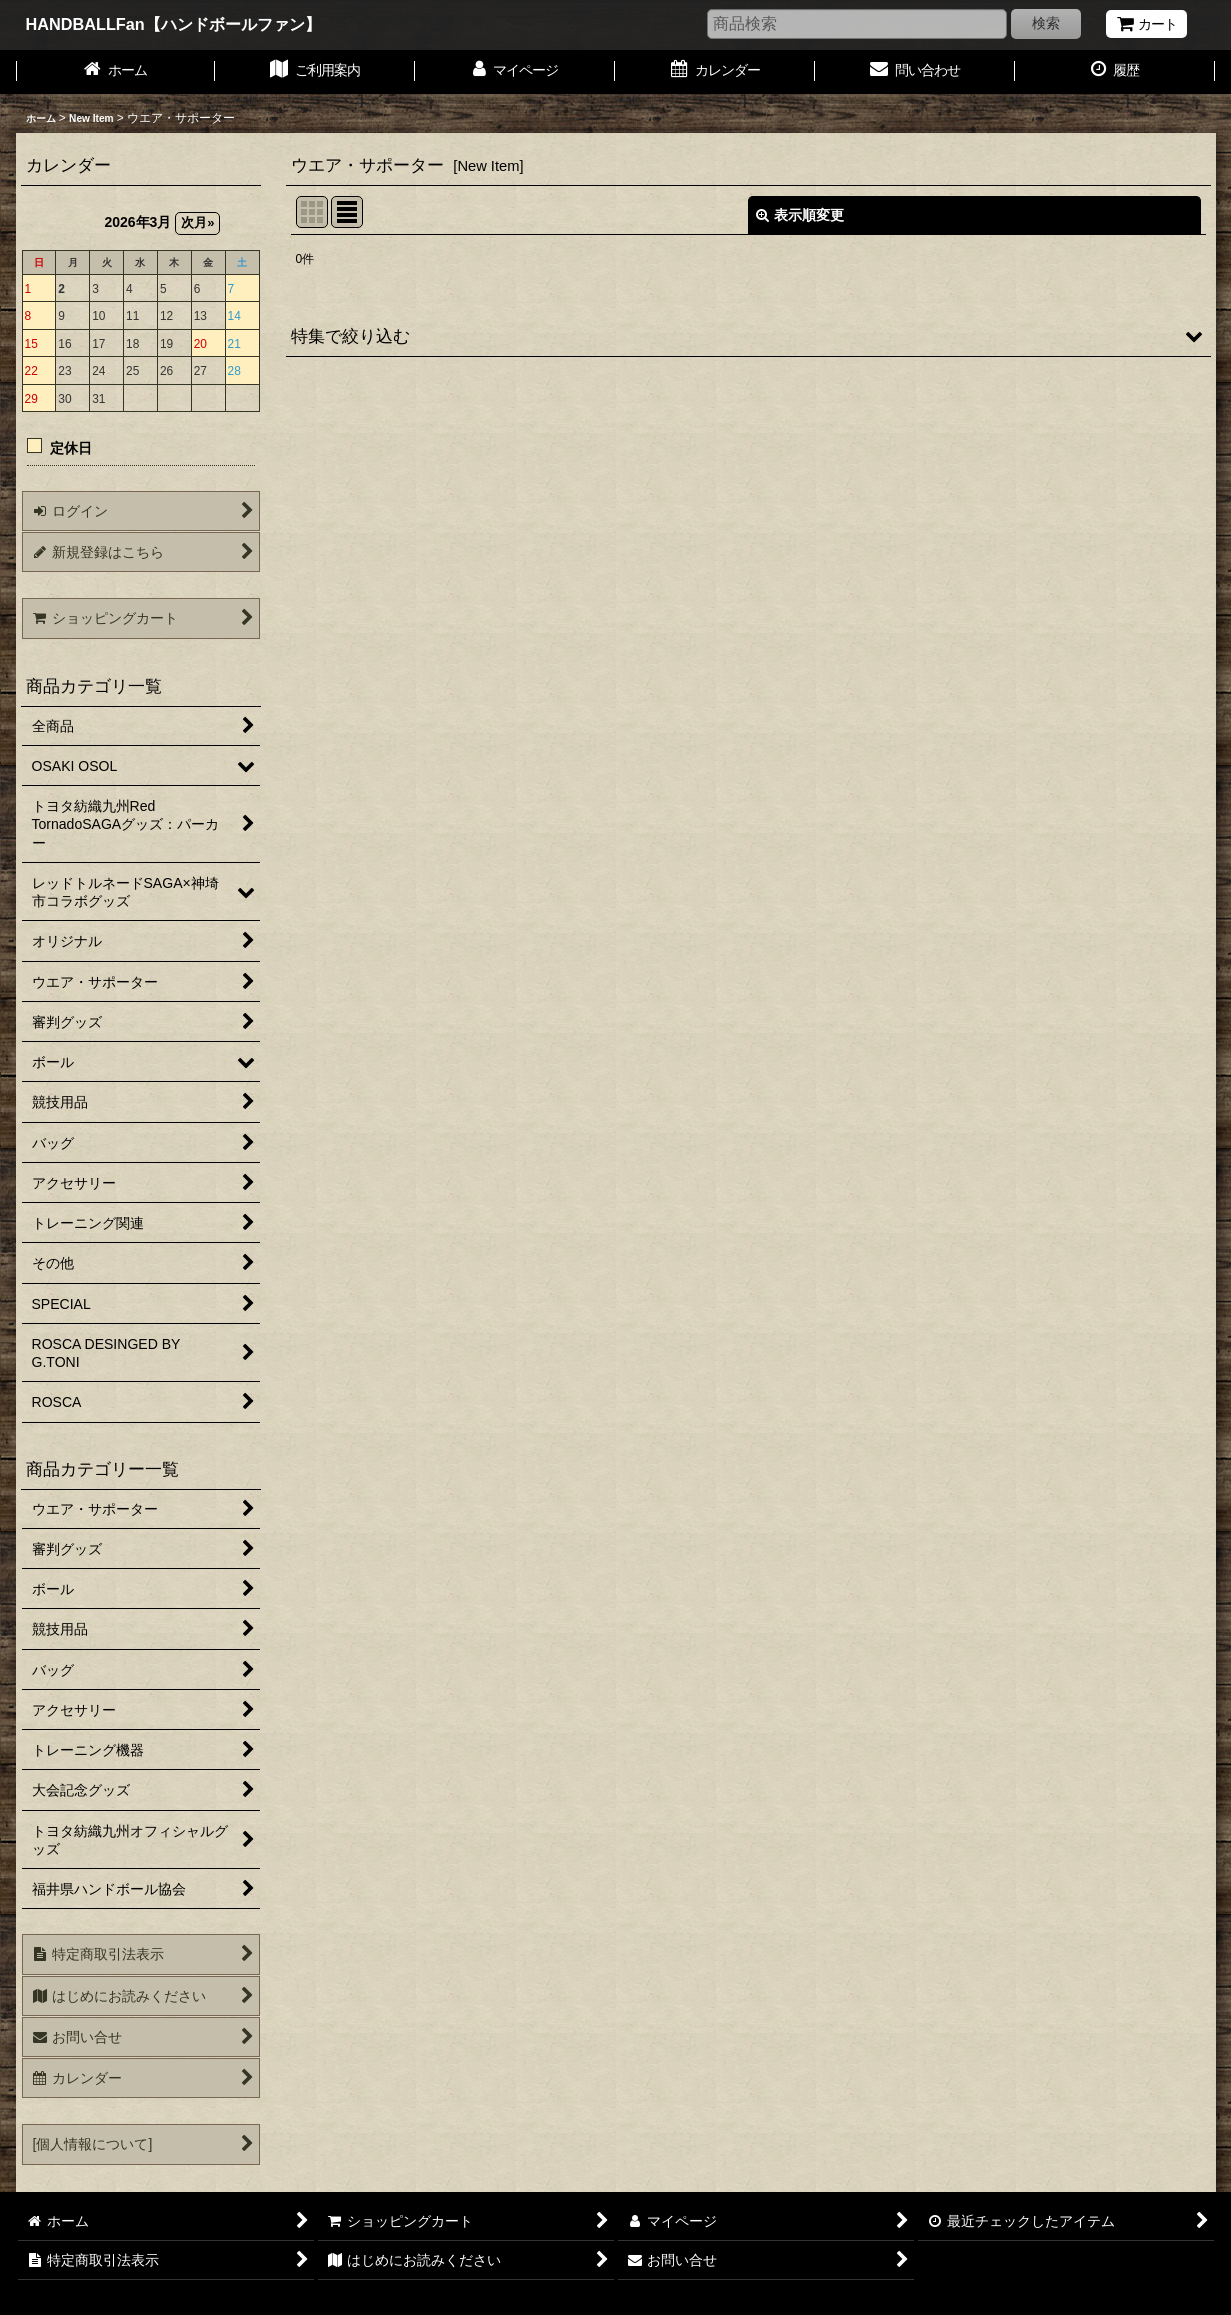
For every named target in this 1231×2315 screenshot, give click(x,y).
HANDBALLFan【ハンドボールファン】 (173, 24)
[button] (748, 336)
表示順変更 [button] (800, 215)
